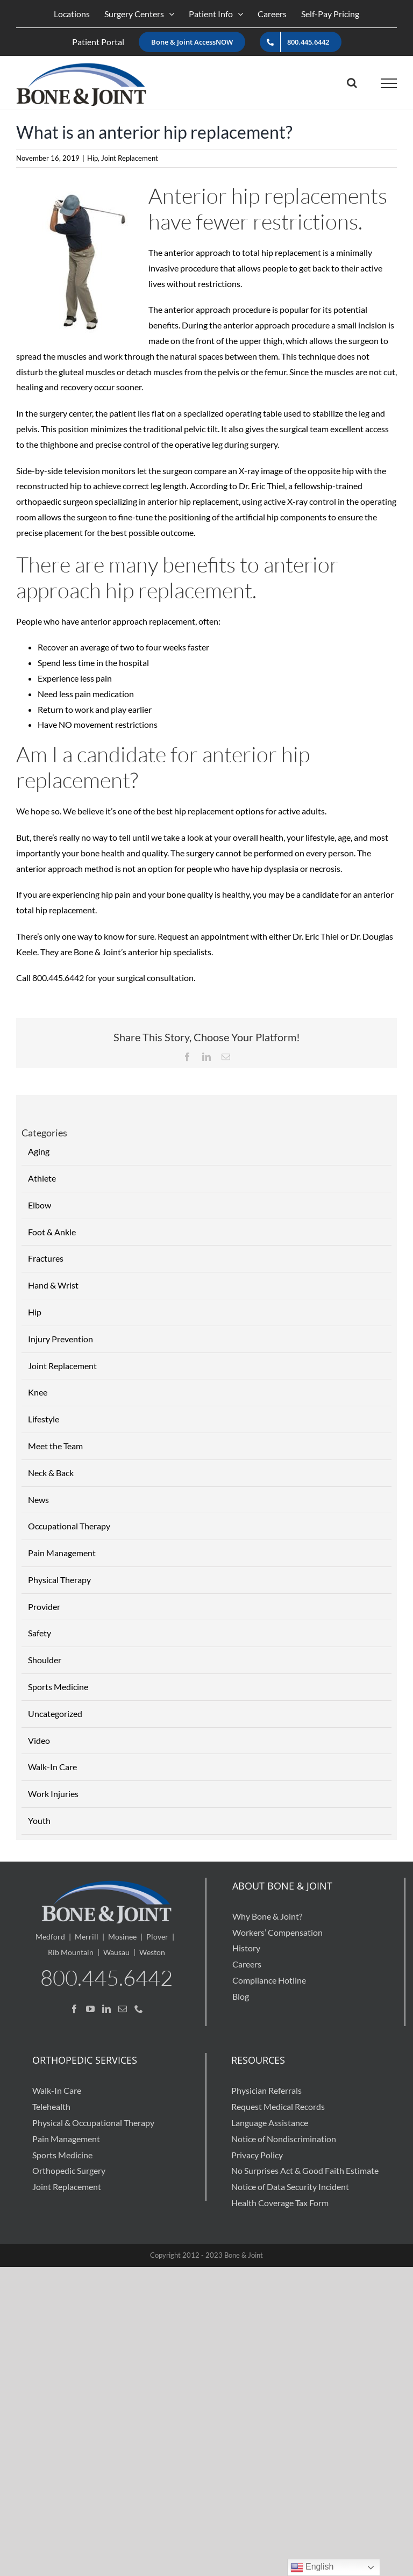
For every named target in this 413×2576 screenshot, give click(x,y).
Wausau (116, 1952)
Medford (50, 1936)
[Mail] (122, 2009)
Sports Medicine (58, 1686)
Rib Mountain (71, 1952)
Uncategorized (55, 1713)
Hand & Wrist (53, 1285)
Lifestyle (43, 1419)
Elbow (39, 1205)
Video (39, 1740)
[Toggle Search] (352, 82)
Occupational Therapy (69, 1526)
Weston (152, 1952)
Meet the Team (55, 1446)
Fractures (45, 1258)
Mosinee (122, 1936)
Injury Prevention (60, 1339)
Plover (157, 1936)
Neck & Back (51, 1473)
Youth (39, 1820)
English (312, 2567)
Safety (39, 1633)
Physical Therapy (59, 1580)
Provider (44, 1606)
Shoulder (44, 1660)
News (38, 1499)
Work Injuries (53, 1793)
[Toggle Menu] (389, 83)
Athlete (42, 1178)
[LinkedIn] (106, 2009)
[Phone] (138, 2009)
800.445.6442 (106, 1977)
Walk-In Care (52, 1767)
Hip (92, 158)
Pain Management (62, 1553)
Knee (37, 1392)
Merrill (86, 1936)
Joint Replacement (129, 158)
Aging (38, 1151)
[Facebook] (74, 2009)
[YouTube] (90, 2009)
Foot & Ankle (52, 1232)
